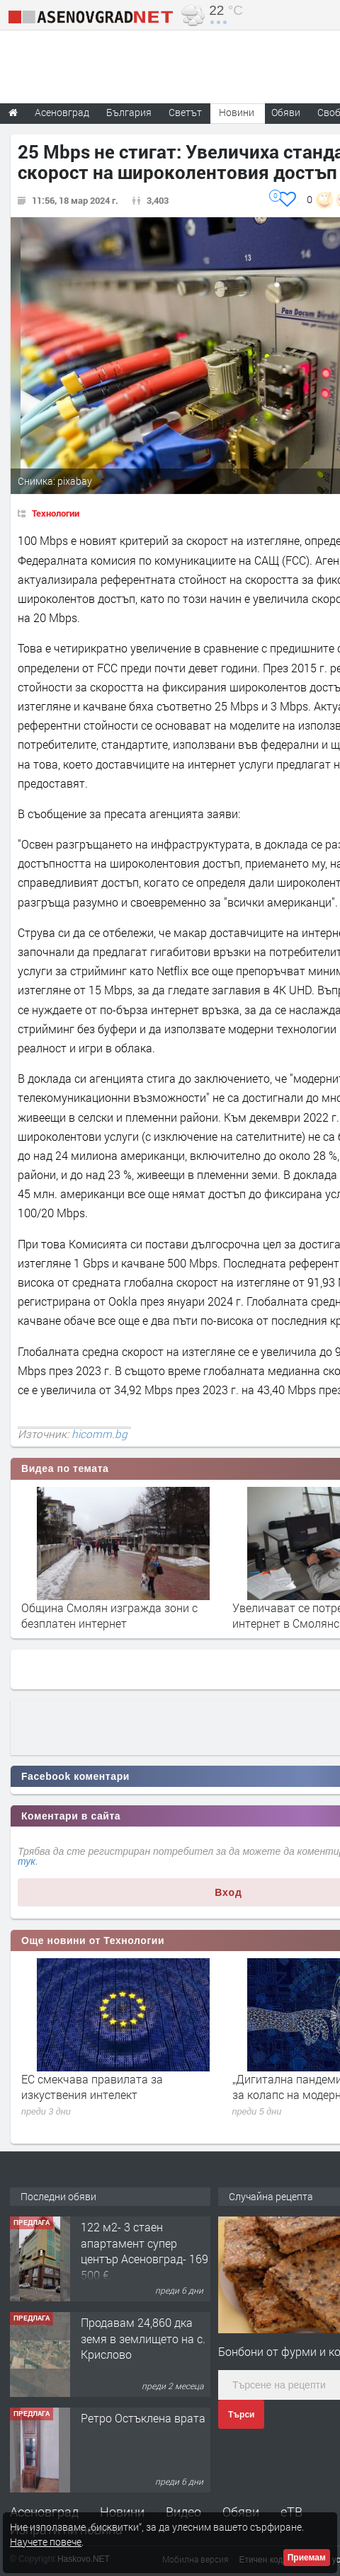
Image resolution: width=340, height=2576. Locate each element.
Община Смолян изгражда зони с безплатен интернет (109, 1615)
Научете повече (45, 2541)
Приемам (307, 2558)
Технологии (55, 513)
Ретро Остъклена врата (143, 2417)
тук (26, 1861)
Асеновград (44, 2511)
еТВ (291, 2511)
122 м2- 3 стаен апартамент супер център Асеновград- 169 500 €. (144, 2250)
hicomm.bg (100, 1434)
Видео (183, 2511)
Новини (236, 112)
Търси (241, 2415)
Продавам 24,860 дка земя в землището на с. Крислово (143, 2338)
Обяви (240, 2511)
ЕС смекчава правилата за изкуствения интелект (92, 2086)
